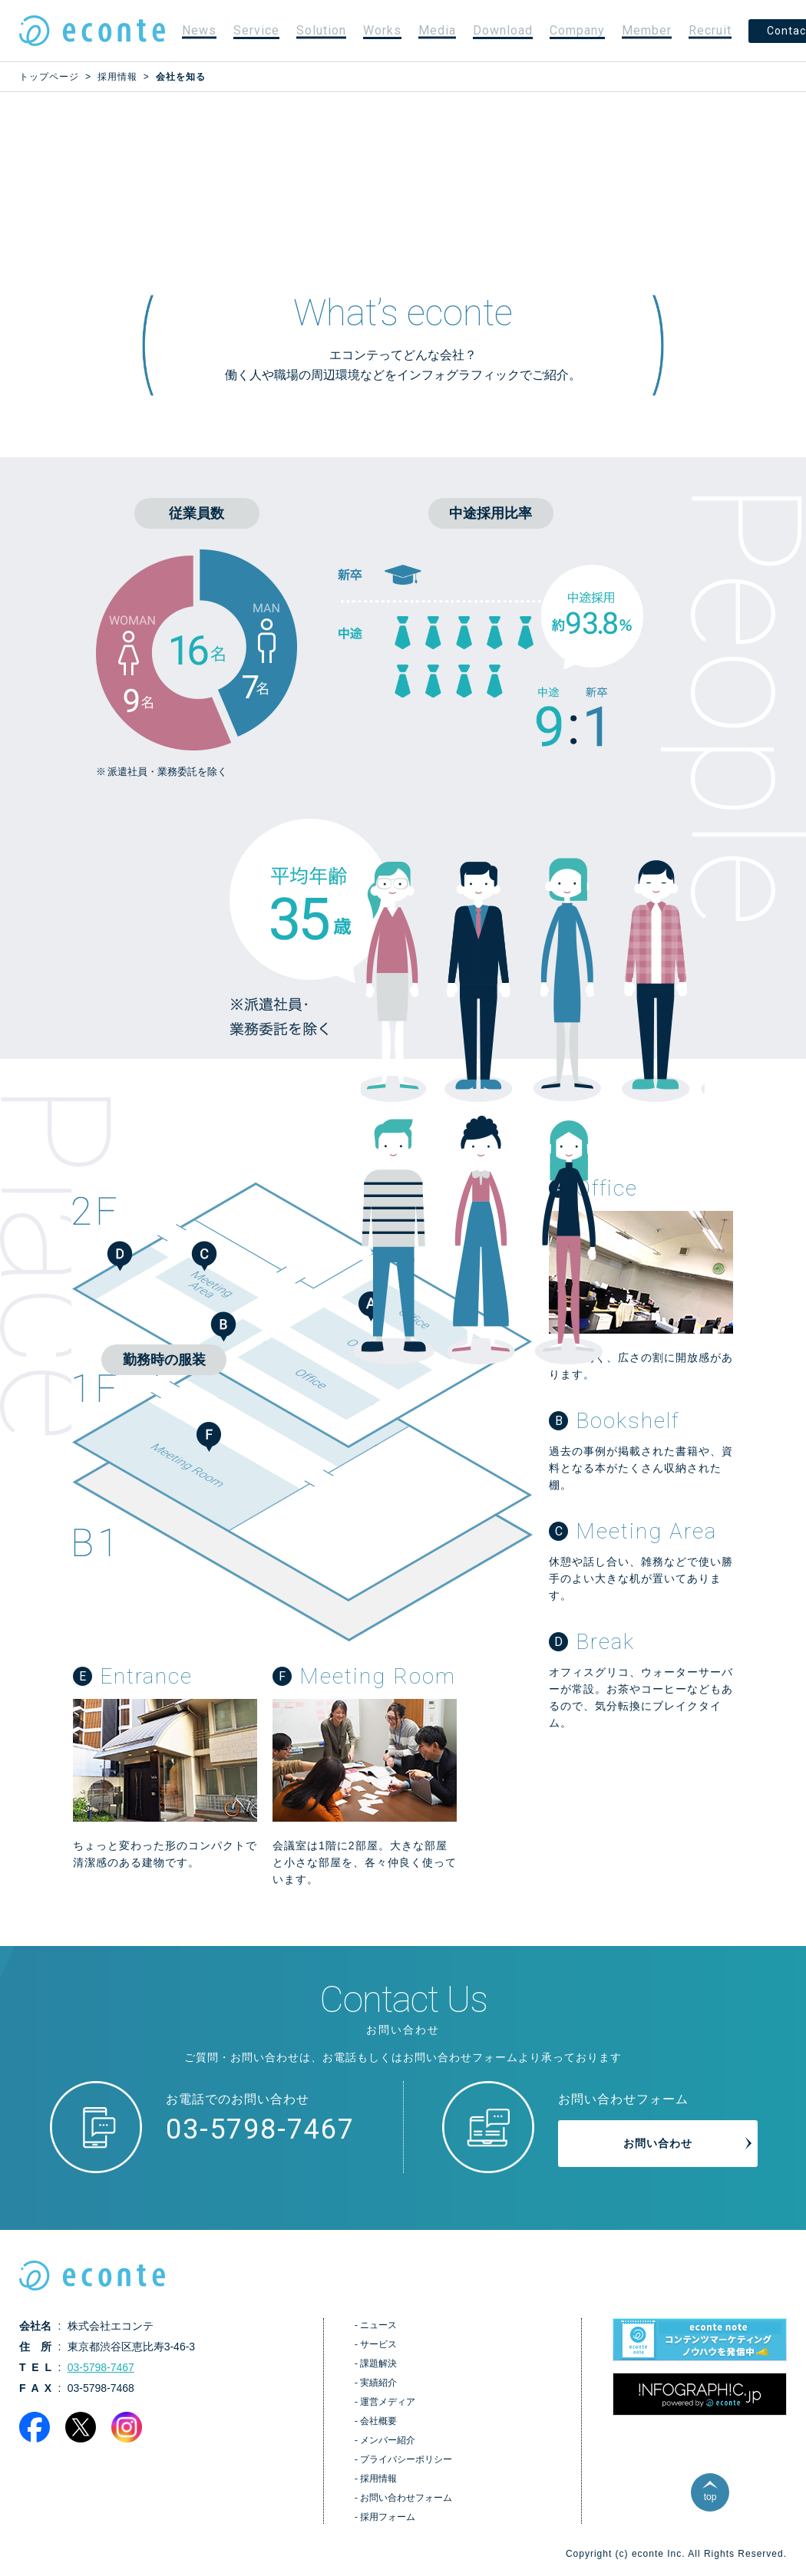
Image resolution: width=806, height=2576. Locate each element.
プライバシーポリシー (406, 2459)
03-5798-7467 (260, 2129)
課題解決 (378, 2363)
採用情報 (378, 2478)
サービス (378, 2344)
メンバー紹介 (387, 2440)
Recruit (710, 30)
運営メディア (387, 2401)
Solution (321, 30)
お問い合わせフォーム (406, 2497)
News (199, 30)
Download (503, 30)
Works (382, 30)
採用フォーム (387, 2517)
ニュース (378, 2325)
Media (437, 30)
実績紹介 (378, 2382)
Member (647, 30)
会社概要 (378, 2421)
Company (577, 30)
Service (256, 30)
